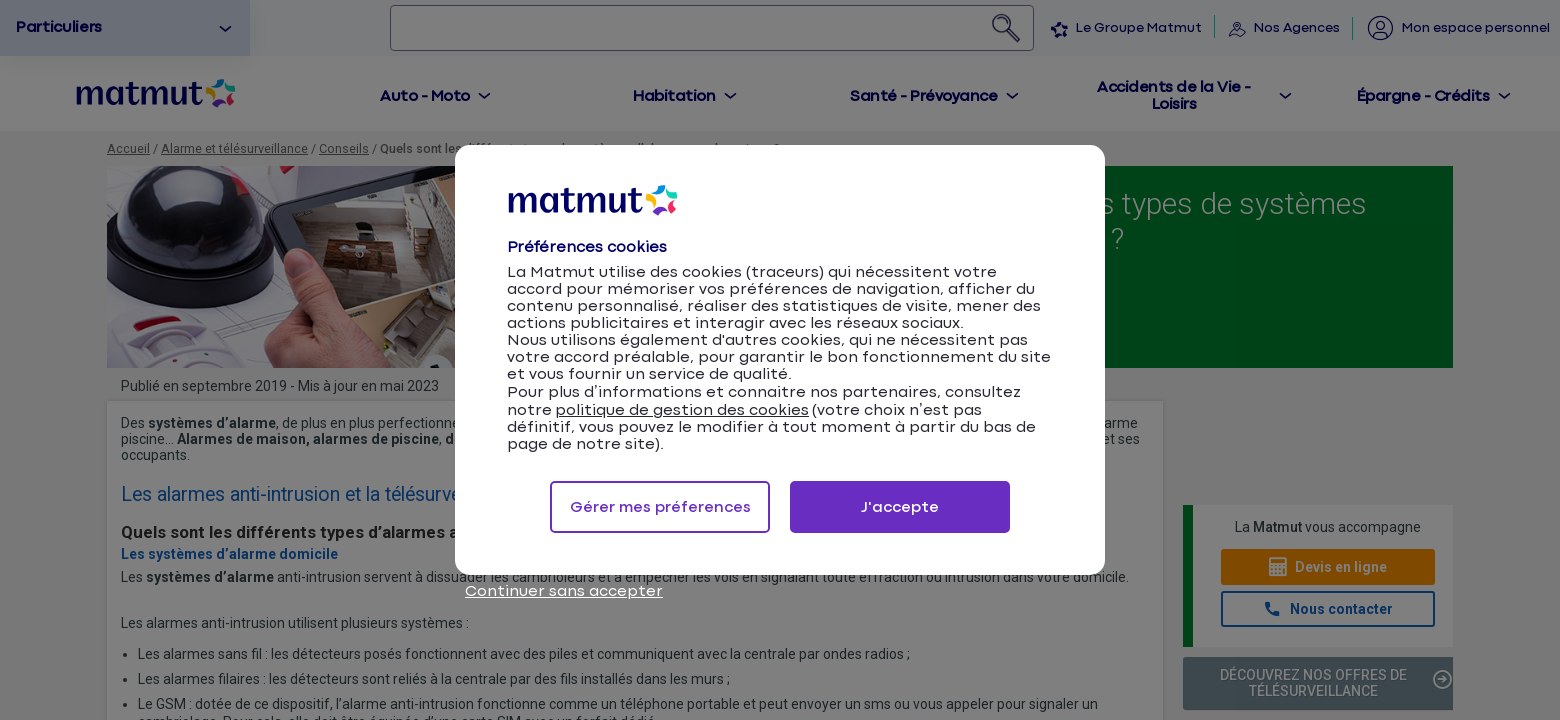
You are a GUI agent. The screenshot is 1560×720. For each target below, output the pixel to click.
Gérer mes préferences (660, 507)
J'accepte (900, 507)
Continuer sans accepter (564, 591)
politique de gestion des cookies (682, 410)
